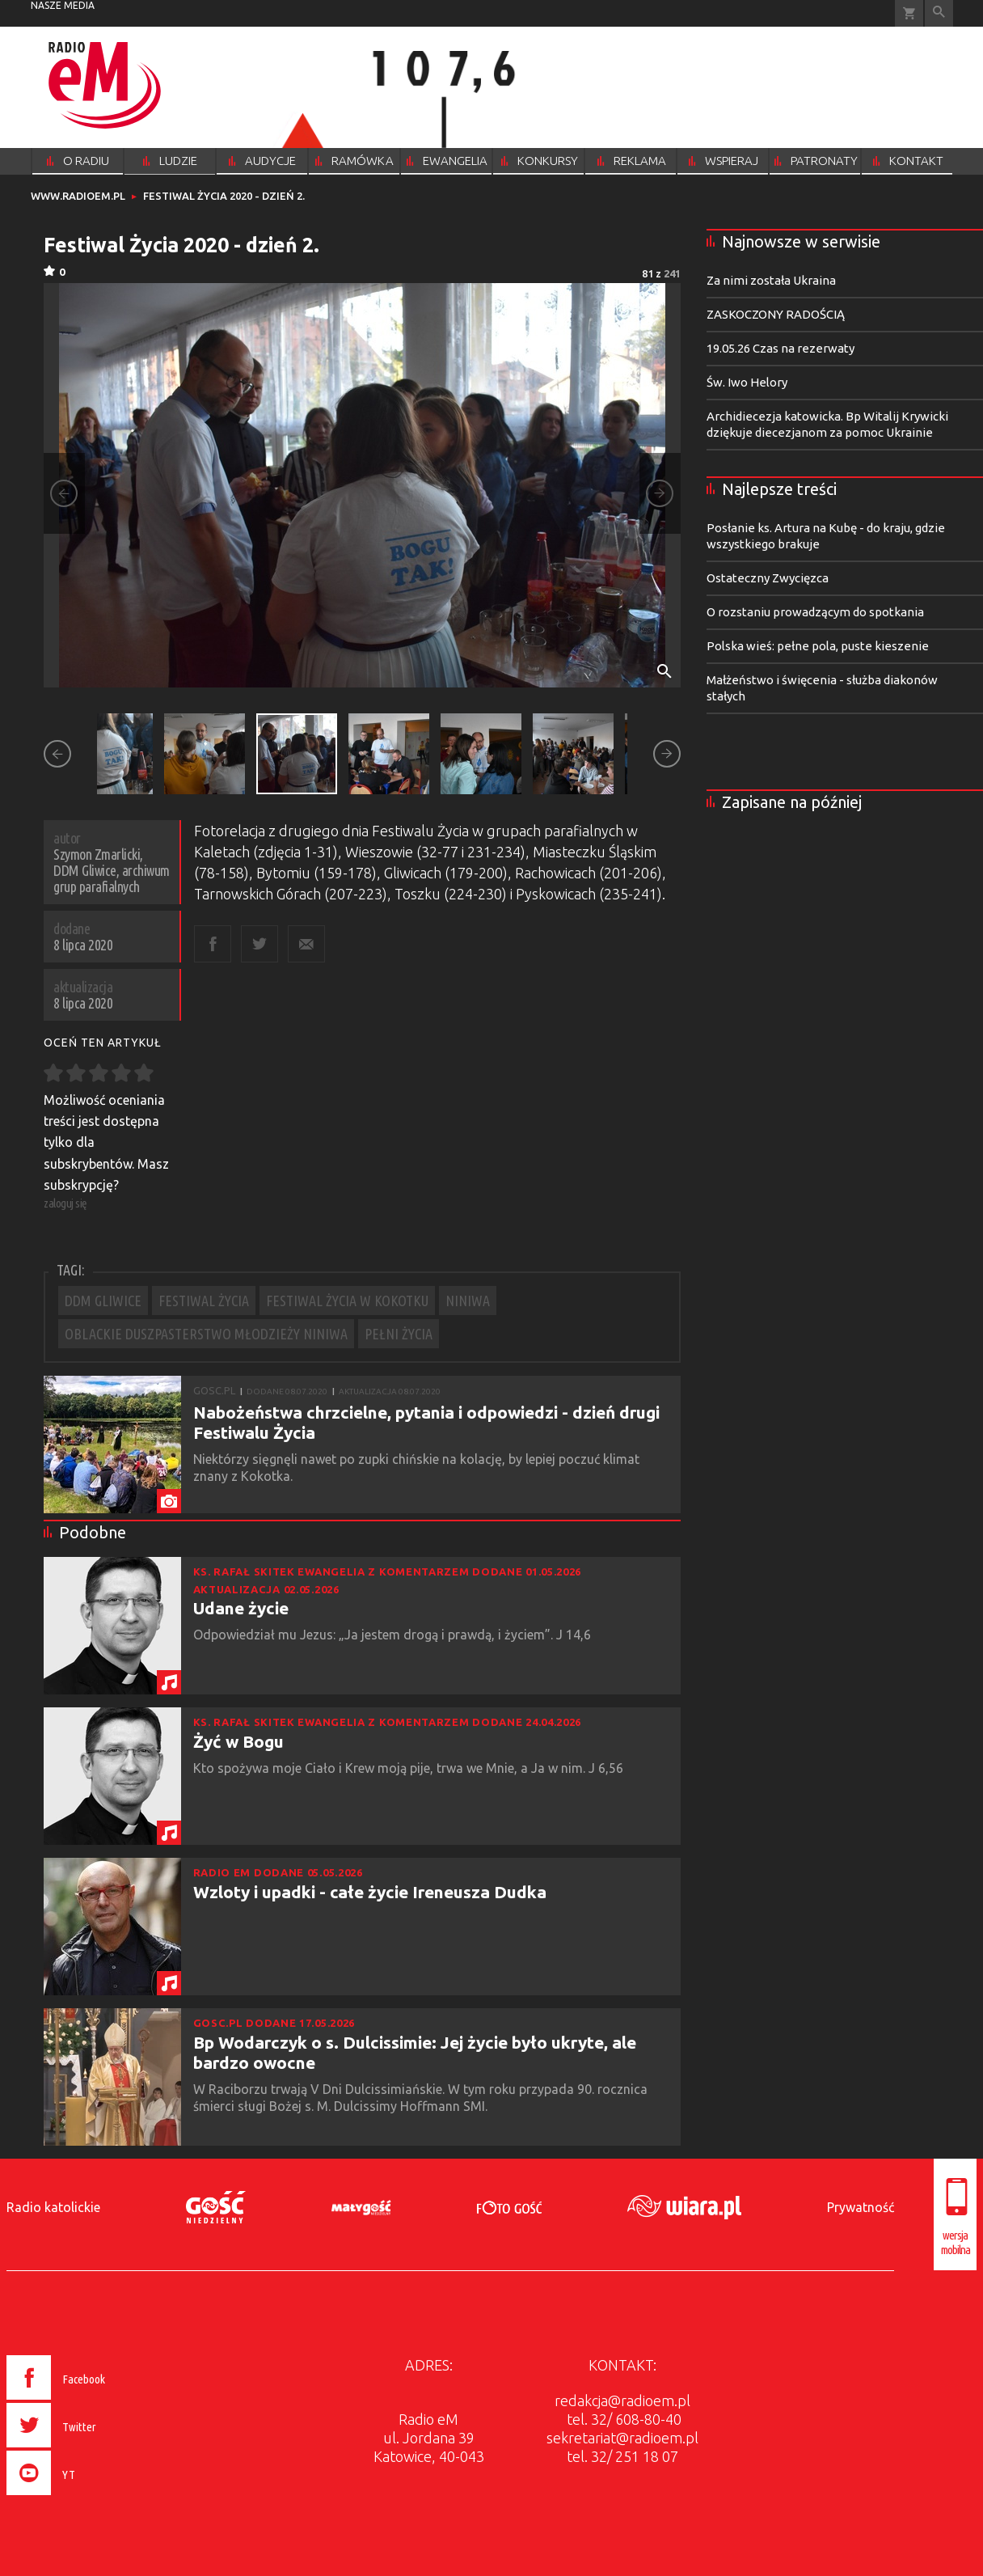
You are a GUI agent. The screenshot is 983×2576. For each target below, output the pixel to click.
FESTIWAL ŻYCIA (203, 1300)
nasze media (63, 5)
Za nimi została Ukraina (771, 280)
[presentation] (90, 2497)
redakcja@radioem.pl (622, 2400)
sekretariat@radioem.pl (622, 2438)
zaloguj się (65, 1203)
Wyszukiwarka (939, 13)
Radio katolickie (53, 2207)
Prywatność (860, 2207)
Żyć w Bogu (238, 1741)
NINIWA (467, 1300)
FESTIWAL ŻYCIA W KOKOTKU (347, 1300)
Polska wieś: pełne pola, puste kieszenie (818, 646)
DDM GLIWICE (103, 1300)
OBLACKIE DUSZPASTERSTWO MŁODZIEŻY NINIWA (206, 1334)
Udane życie (241, 1608)
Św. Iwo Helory (747, 382)
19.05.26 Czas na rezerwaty (780, 348)
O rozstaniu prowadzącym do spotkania (815, 612)
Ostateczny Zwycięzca (768, 578)
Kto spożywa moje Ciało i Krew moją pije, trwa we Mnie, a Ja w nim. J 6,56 (410, 1768)
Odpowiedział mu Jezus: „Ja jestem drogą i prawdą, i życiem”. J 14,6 (393, 1634)
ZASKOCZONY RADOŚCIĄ (776, 314)
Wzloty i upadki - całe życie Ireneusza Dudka (369, 1891)
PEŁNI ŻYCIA (398, 1334)
